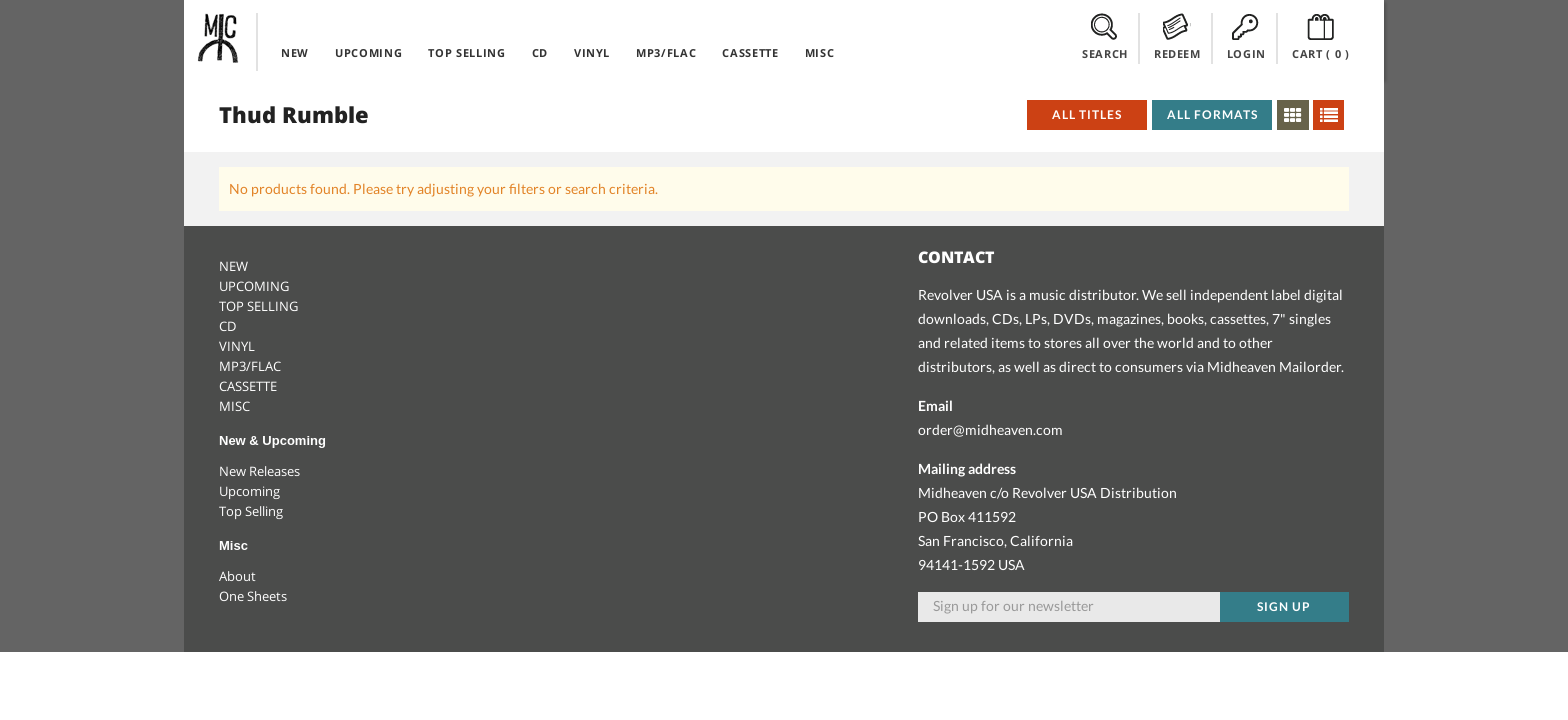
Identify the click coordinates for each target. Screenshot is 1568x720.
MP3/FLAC (666, 52)
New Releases (259, 471)
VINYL (592, 52)
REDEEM (1177, 37)
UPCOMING (368, 52)
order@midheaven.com (990, 429)
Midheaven (219, 38)
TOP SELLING (466, 52)
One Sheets (253, 596)
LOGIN (1246, 37)
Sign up (1284, 606)
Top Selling (251, 511)
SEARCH (1105, 37)
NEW (295, 52)
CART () (1321, 37)
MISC (820, 52)
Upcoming (249, 491)
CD (540, 52)
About (237, 576)
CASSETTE (750, 52)
